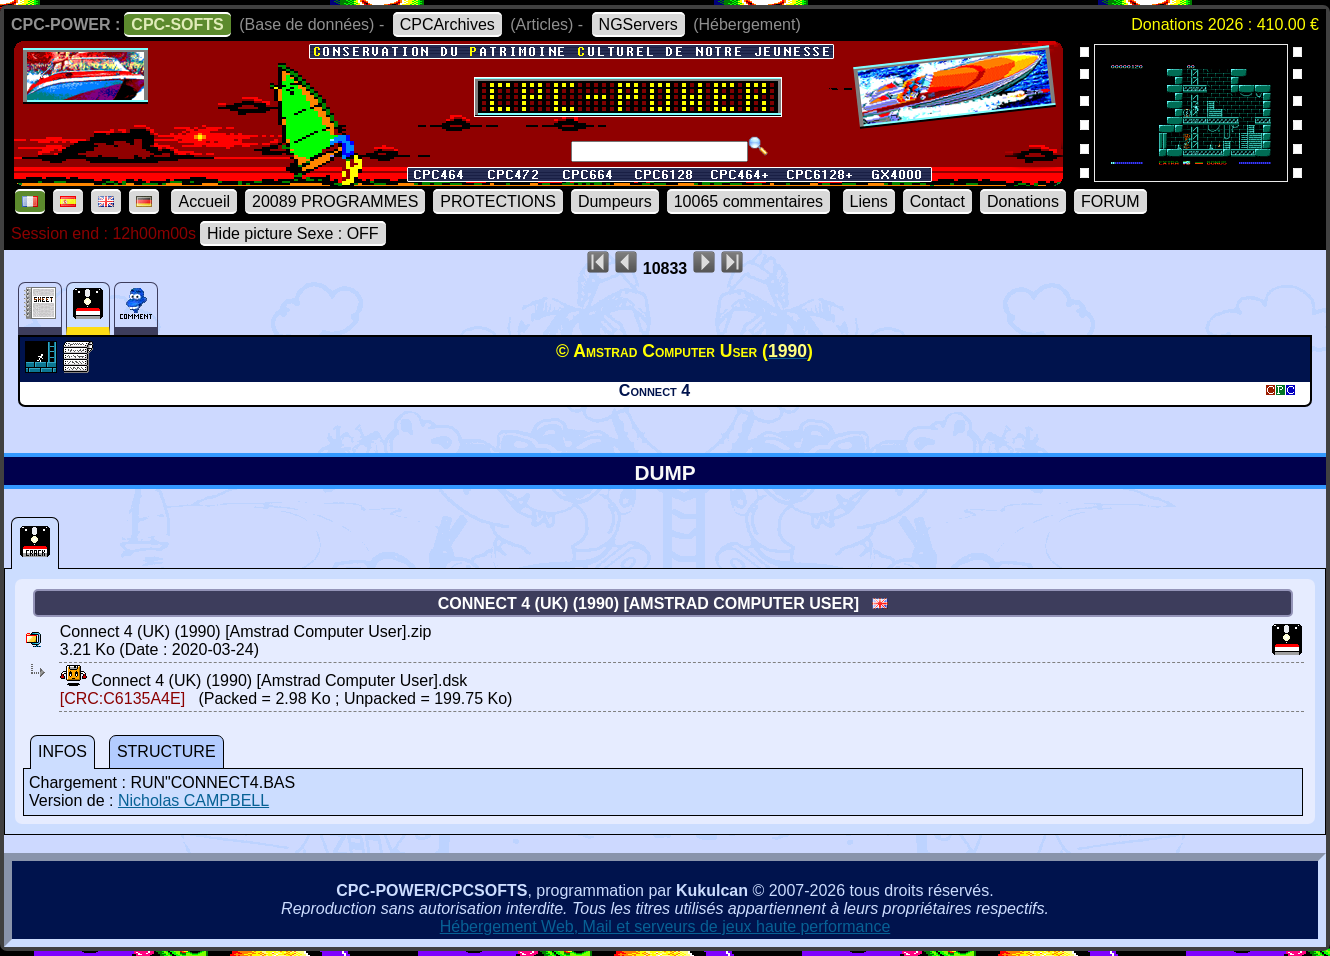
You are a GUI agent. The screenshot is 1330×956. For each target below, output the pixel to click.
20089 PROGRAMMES (335, 201)
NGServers (638, 24)
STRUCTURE (166, 751)
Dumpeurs (615, 201)
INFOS (62, 751)
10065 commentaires (748, 201)
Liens (869, 201)
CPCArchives (447, 24)
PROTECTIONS (498, 201)
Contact (937, 201)
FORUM (1110, 201)
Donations (1023, 201)
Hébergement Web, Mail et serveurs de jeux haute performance (665, 926)
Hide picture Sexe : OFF (293, 233)
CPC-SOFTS (177, 24)
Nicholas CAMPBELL (193, 800)
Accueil (204, 201)
